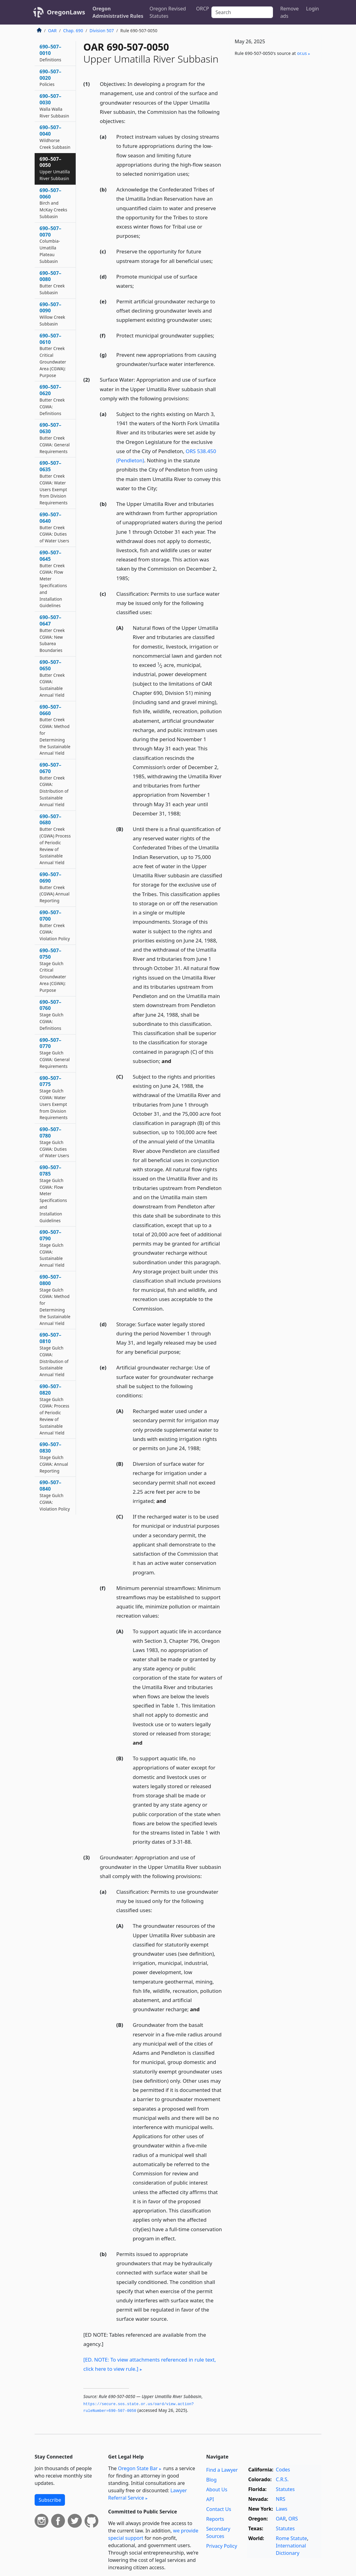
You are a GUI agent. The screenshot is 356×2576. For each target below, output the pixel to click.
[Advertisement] (275, 109)
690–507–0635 (54, 483)
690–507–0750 (53, 970)
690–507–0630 (55, 438)
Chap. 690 (73, 30)
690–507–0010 (50, 53)
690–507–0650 (52, 678)
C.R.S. (282, 2479)
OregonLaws (66, 12)
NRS (280, 2499)
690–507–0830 (54, 1457)
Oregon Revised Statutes (168, 12)
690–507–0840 (55, 1495)
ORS (293, 2518)
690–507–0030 (54, 105)
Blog (211, 2479)
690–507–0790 (52, 1248)
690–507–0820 (54, 1409)
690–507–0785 (53, 1193)
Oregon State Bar (138, 2468)
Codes (283, 2469)
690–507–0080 (52, 282)
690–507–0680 (55, 839)
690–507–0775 (54, 1098)
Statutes (285, 2489)
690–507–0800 (55, 1299)
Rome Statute (291, 2538)
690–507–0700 (55, 925)
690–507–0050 (55, 168)
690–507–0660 (55, 729)
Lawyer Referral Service (147, 2494)
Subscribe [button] (50, 2500)
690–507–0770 (55, 1053)
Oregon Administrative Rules (118, 12)
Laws (281, 2508)
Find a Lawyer (222, 2469)
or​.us (302, 53)
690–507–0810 (54, 1354)
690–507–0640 (54, 527)
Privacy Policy (221, 2546)
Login (312, 8)
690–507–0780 (54, 1142)
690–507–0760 (51, 1015)
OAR (52, 30)
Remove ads (289, 12)
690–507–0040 (55, 137)
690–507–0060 (53, 203)
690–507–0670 (54, 784)
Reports (215, 2519)
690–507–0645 (53, 578)
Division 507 (101, 30)
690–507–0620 (52, 399)
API (210, 2499)
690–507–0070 (50, 244)
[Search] (242, 12)
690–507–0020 (50, 77)
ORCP (202, 8)
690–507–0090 (52, 314)
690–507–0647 (52, 633)
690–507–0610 (53, 355)
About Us (216, 2489)
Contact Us (218, 2509)
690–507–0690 (55, 887)
